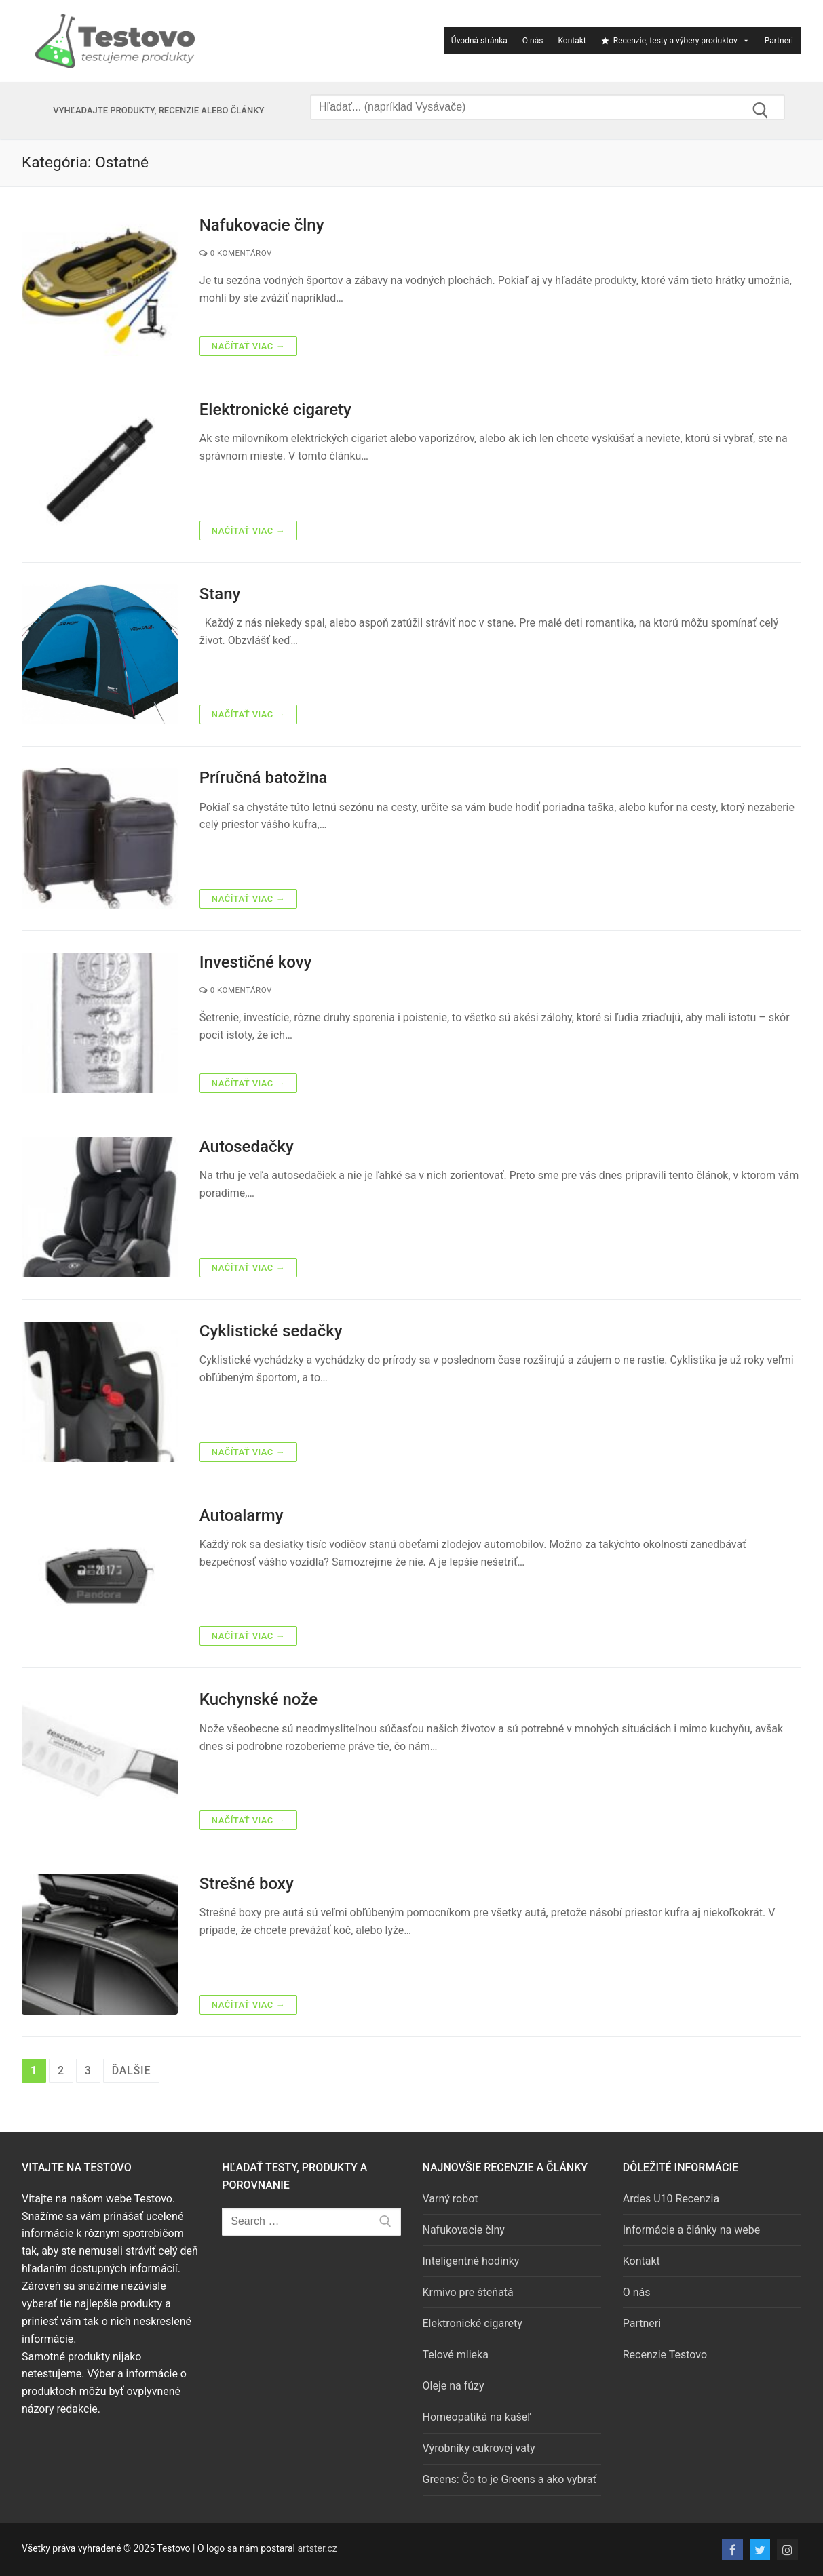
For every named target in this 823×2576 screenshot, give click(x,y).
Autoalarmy (241, 1515)
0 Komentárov (235, 253)
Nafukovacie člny (261, 225)
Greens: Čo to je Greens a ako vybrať (509, 2479)
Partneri (779, 40)
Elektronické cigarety (275, 409)
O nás (532, 40)
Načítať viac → (248, 346)
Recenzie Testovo (665, 2354)
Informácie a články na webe (691, 2229)
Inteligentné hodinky (471, 2261)
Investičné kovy (255, 962)
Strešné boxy (246, 1883)
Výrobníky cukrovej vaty (479, 2448)
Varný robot (450, 2198)
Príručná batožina (263, 777)
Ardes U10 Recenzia (671, 2198)
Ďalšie (131, 2070)
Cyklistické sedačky (271, 1331)
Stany (220, 593)
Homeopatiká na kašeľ (477, 2417)
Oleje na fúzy (453, 2385)
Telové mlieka (456, 2354)
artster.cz (317, 2548)
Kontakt (572, 40)
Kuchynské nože (258, 1699)
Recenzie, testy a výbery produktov (675, 40)
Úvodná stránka (479, 40)
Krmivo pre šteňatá (468, 2292)
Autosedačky (246, 1146)
